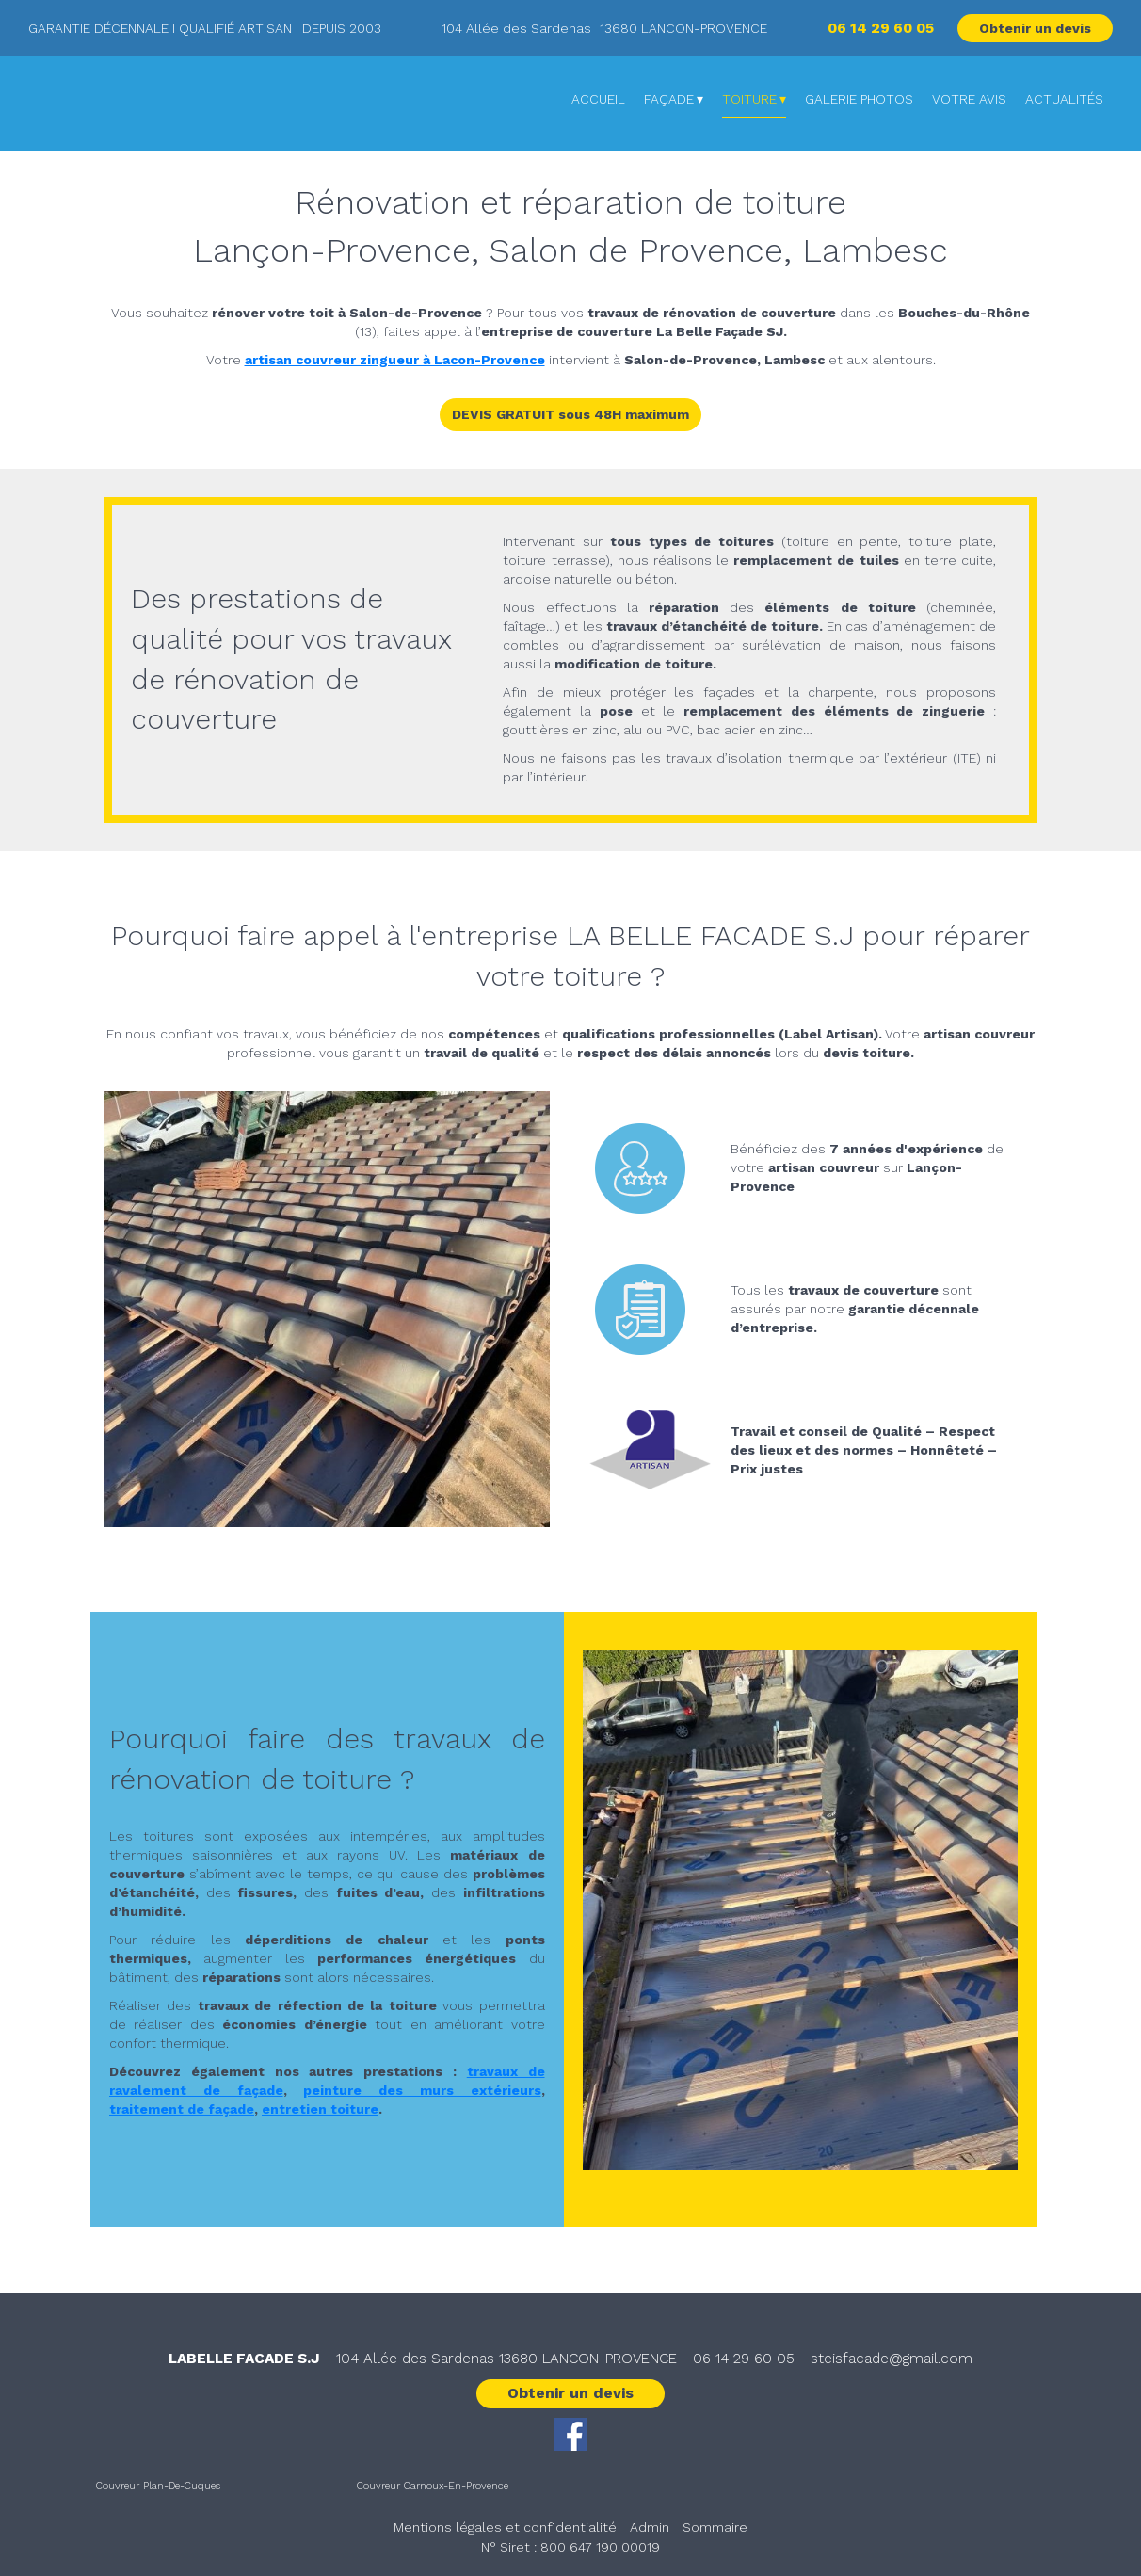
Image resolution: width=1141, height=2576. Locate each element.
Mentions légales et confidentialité (505, 2527)
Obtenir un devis (1035, 28)
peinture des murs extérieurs (421, 2090)
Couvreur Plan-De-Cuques (158, 2486)
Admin (649, 2527)
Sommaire (715, 2527)
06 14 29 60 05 (744, 2358)
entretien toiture (320, 2109)
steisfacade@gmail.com (891, 2358)
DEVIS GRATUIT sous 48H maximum (570, 414)
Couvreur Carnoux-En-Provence (432, 2486)
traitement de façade (181, 2109)
